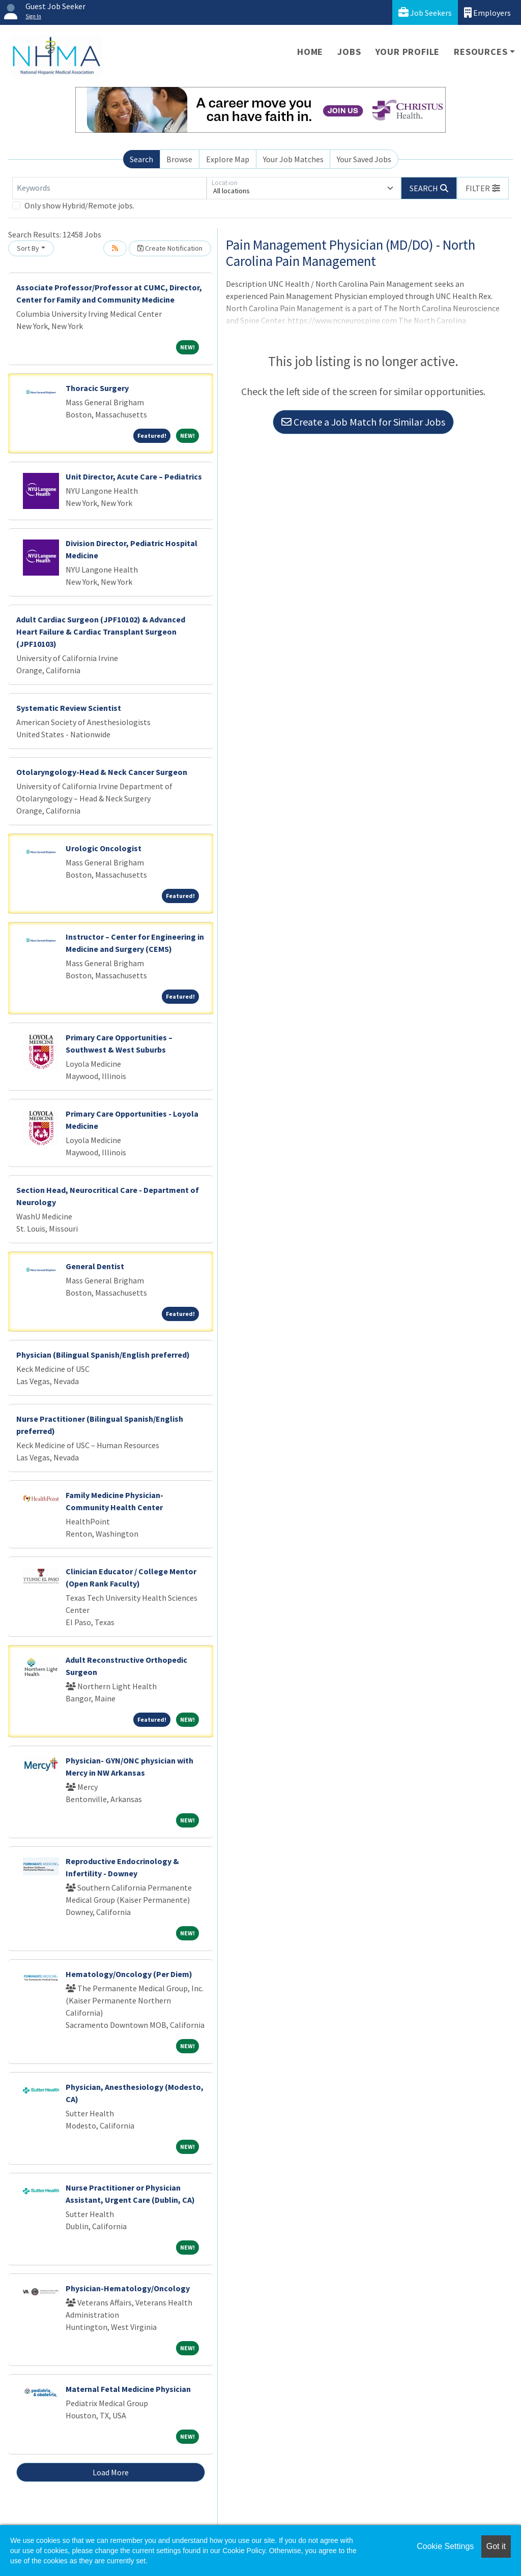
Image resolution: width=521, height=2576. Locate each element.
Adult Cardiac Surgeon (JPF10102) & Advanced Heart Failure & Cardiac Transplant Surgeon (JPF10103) (100, 631)
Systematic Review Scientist (68, 708)
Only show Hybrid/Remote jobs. (79, 205)
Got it (496, 2546)
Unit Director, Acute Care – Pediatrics (134, 476)
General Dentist (95, 1266)
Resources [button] (480, 51)
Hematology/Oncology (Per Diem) (129, 1974)
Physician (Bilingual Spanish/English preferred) (103, 1355)
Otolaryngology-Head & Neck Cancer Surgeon (101, 772)
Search (141, 159)
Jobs (349, 51)
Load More (111, 2472)
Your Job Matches (293, 159)
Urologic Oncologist (103, 848)
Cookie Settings (445, 2546)
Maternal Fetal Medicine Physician (128, 2389)
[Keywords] (109, 188)
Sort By (28, 248)
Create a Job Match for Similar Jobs (363, 421)
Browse (179, 159)
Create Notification (169, 248)
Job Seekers (425, 12)
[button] (483, 188)
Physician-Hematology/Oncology (128, 2288)
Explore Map (227, 159)
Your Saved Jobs (364, 159)
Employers (487, 12)
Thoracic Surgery (97, 388)
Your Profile (407, 51)
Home (310, 51)
